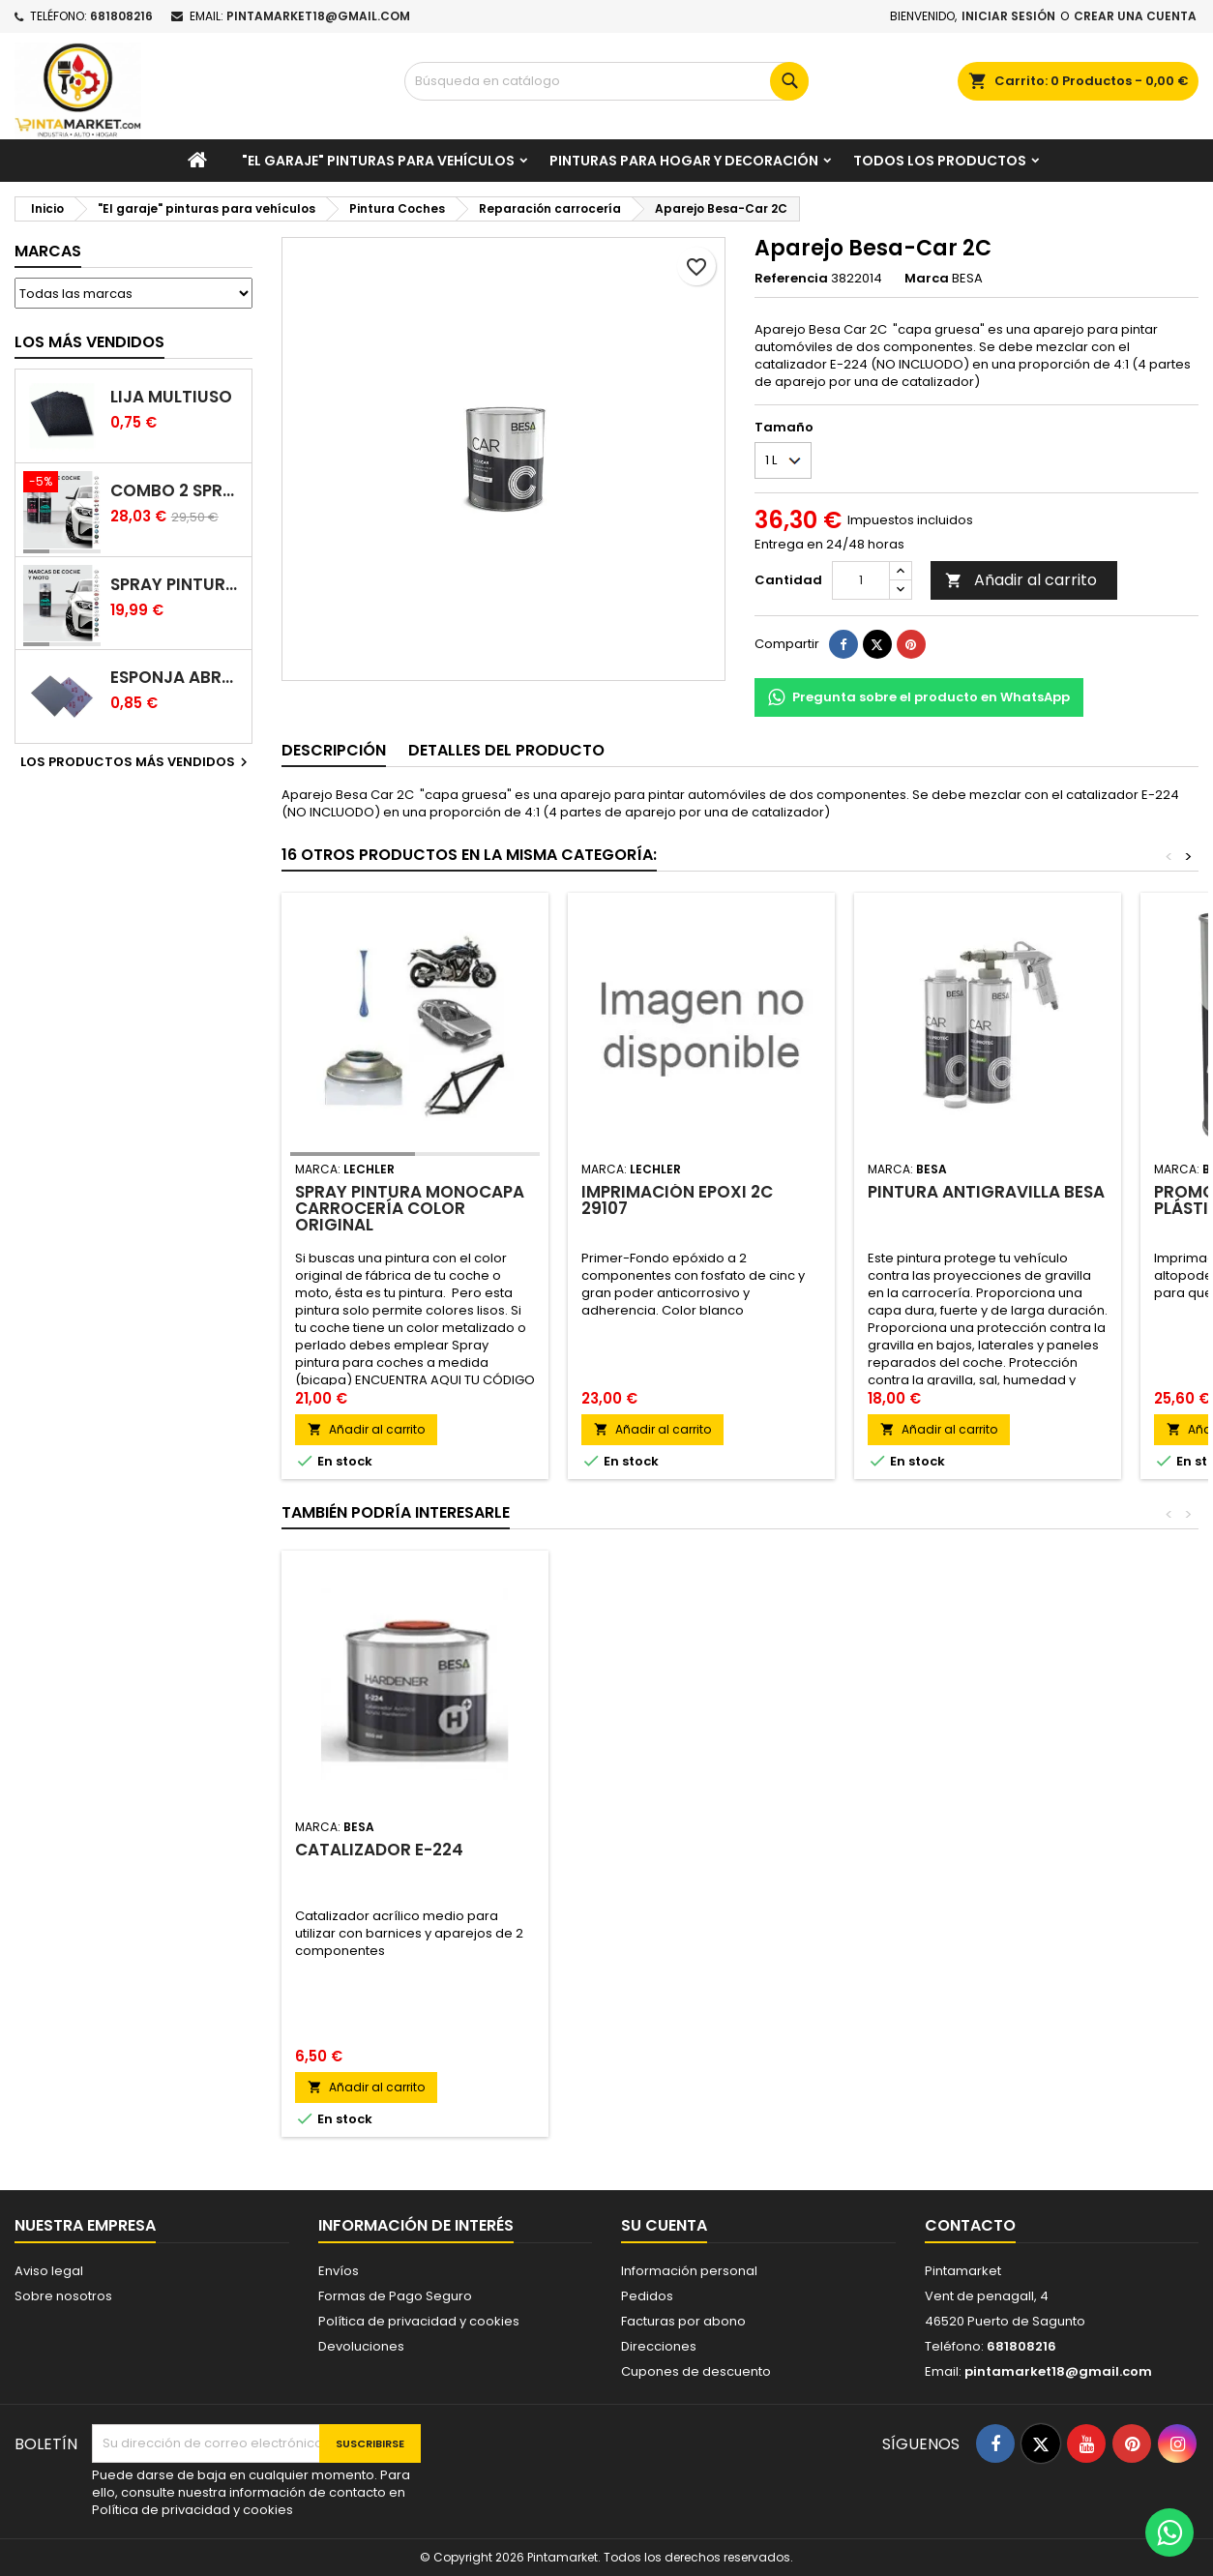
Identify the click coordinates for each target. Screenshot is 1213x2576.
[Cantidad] (861, 580)
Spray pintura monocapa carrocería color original (409, 1208)
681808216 (121, 16)
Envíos (338, 2271)
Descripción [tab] (333, 750)
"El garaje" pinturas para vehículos (378, 160)
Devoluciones (361, 2346)
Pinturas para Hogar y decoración (683, 160)
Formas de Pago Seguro (395, 2296)
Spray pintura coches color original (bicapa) (177, 585)
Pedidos (647, 2296)
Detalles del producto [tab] (506, 750)
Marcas (48, 251)
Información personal (689, 2271)
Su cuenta (664, 2225)
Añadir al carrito (1021, 580)
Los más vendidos (89, 342)
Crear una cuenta (1135, 16)
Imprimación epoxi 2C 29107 (677, 1200)
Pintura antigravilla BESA (986, 1191)
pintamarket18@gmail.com (318, 16)
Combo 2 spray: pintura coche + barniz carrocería (177, 491)
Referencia (791, 278)
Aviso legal (49, 2271)
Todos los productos (939, 160)
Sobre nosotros (63, 2296)
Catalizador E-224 (379, 1849)
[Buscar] (606, 81)
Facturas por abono (683, 2321)
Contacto (970, 2225)
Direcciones (658, 2346)
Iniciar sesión (1008, 16)
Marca (926, 278)
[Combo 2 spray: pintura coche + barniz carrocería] (62, 483)
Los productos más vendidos (136, 762)
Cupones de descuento (696, 2371)
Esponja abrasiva (177, 677)
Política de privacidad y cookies (418, 2321)
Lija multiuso (171, 397)
